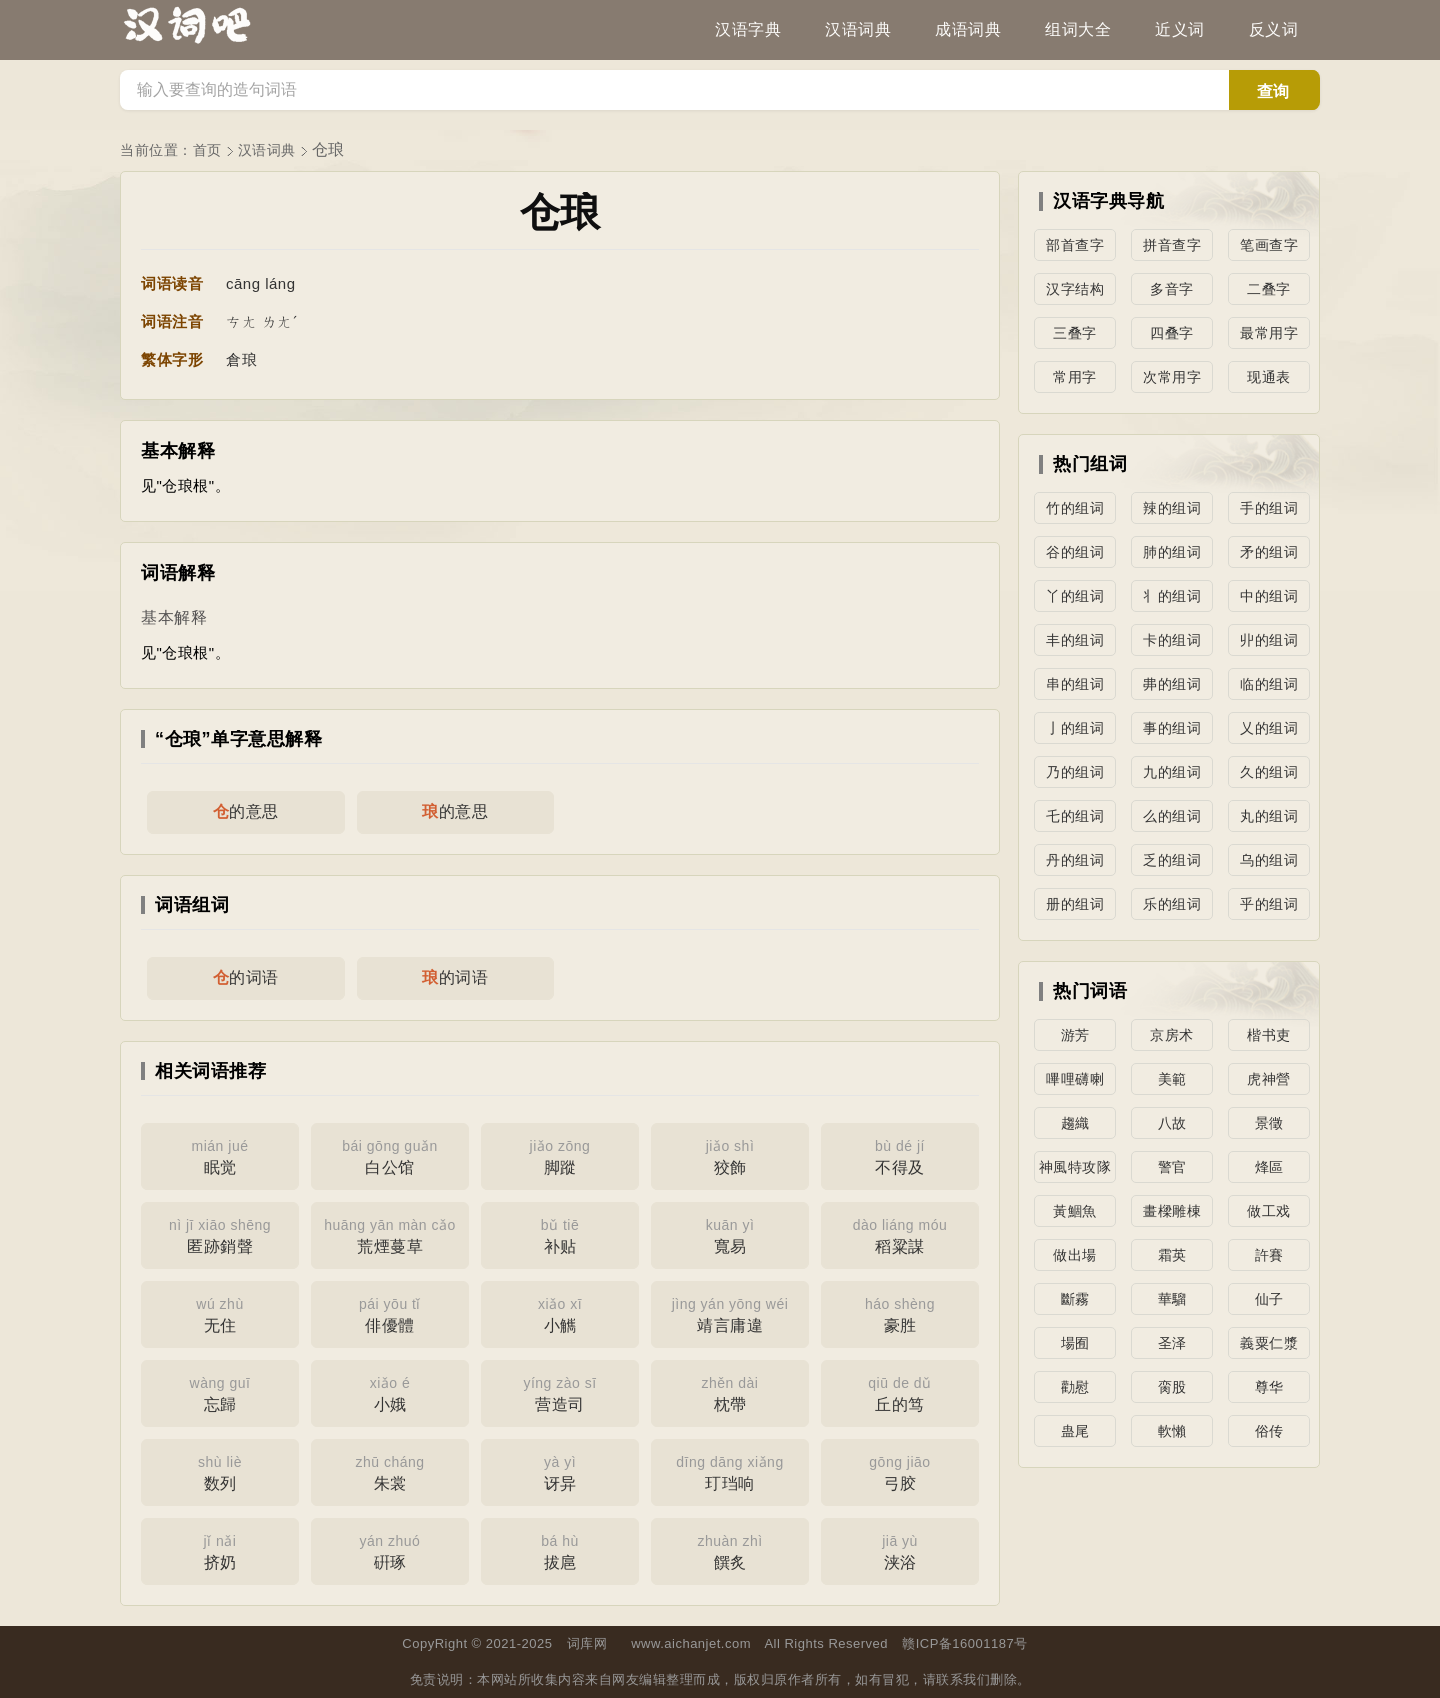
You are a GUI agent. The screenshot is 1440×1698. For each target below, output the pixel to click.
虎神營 (1269, 1079)
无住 (220, 1313)
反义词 (1274, 29)
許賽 (1269, 1255)
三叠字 (1075, 333)
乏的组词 (1172, 860)
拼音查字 (1172, 245)
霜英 (1172, 1255)
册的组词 (1075, 904)
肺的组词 (1172, 552)
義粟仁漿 (1269, 1343)
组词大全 (1078, 29)
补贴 (560, 1234)
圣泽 (1172, 1343)
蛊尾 (1075, 1431)
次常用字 (1172, 377)
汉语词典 (858, 29)
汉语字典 (748, 29)
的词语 (246, 977)
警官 (1172, 1167)
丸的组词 (1269, 816)
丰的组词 (1075, 640)
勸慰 (1075, 1387)
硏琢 (390, 1550)
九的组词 (1172, 772)
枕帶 (730, 1392)
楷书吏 (1269, 1035)
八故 (1172, 1123)
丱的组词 (1269, 640)
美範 (1172, 1079)
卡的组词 (1172, 640)
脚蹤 (560, 1155)
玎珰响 (730, 1471)
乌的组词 (1269, 860)
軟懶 (1172, 1431)
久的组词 (1269, 772)
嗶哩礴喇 (1075, 1079)
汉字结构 (1075, 289)
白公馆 (390, 1155)
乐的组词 (1172, 904)
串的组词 (1075, 684)
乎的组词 (1269, 904)
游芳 (1075, 1035)
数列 (220, 1471)
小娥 (390, 1392)
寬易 (730, 1234)
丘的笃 (900, 1392)
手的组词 (1269, 508)
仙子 (1269, 1299)
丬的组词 (1172, 596)
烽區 (1269, 1167)
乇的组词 (1075, 816)
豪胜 (900, 1313)
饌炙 (730, 1550)
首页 (207, 150)
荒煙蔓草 (390, 1234)
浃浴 (900, 1550)
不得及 (900, 1155)
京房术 (1172, 1035)
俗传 (1269, 1431)
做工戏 (1269, 1211)
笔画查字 (1269, 245)
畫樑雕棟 (1172, 1211)
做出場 (1075, 1255)
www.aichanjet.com (691, 1643)
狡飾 (730, 1155)
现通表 (1269, 377)
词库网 (587, 1643)
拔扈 (560, 1550)
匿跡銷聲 (220, 1234)
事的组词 (1172, 728)
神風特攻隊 (1075, 1167)
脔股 (1172, 1387)
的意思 (246, 811)
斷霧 (1075, 1299)
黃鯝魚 (1075, 1211)
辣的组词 (1172, 508)
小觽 (560, 1313)
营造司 (560, 1392)
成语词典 (968, 29)
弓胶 (900, 1471)
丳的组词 (1172, 684)
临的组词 (1269, 684)
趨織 (1075, 1123)
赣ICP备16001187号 (965, 1643)
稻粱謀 (900, 1234)
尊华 (1269, 1387)
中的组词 (1269, 596)
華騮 (1172, 1299)
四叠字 (1172, 333)
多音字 (1172, 289)
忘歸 (220, 1392)
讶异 (560, 1471)
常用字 (1075, 377)
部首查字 (1075, 245)
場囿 (1075, 1343)
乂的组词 (1269, 728)
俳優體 (390, 1313)
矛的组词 (1269, 552)
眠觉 (220, 1155)
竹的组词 (1075, 508)
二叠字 (1269, 289)
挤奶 (220, 1550)
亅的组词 (1075, 728)
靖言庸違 (730, 1313)
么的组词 (1172, 816)
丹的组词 (1075, 860)
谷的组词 (1075, 552)
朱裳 (390, 1471)
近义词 (1180, 29)
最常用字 (1269, 333)
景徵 (1269, 1123)
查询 (1273, 91)
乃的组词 (1075, 772)
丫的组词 (1075, 596)
